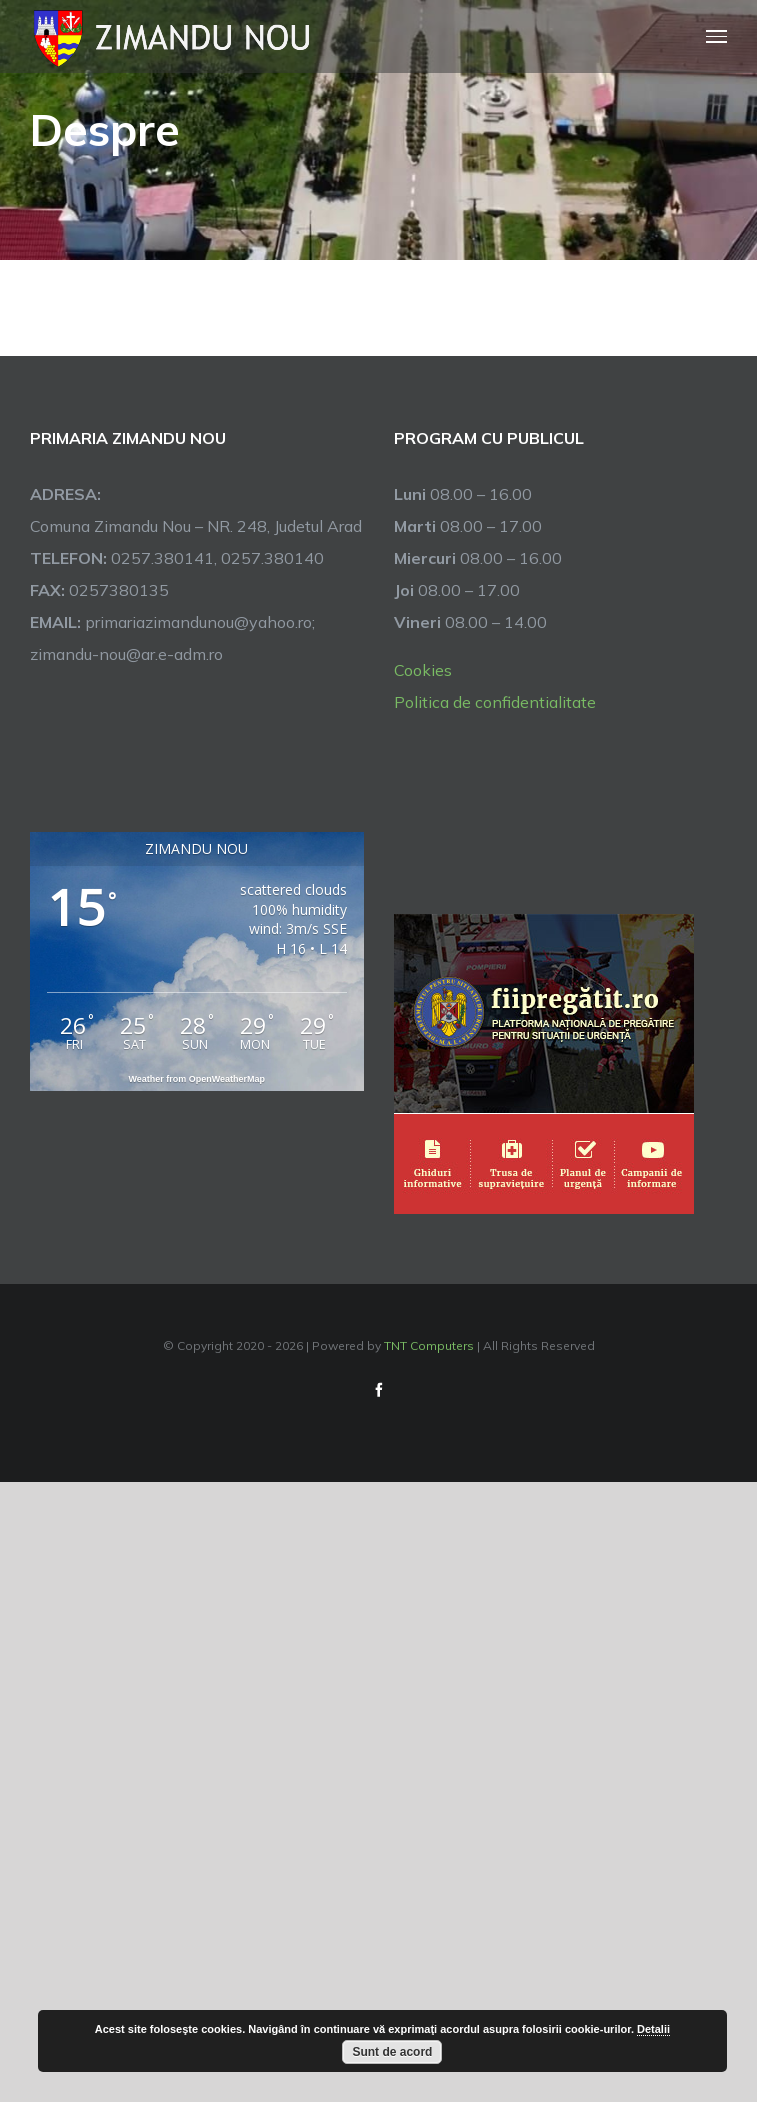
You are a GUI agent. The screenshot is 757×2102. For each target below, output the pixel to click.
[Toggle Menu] (717, 36)
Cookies (423, 670)
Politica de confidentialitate (495, 702)
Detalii (653, 2029)
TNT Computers (429, 1345)
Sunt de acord (392, 2052)
